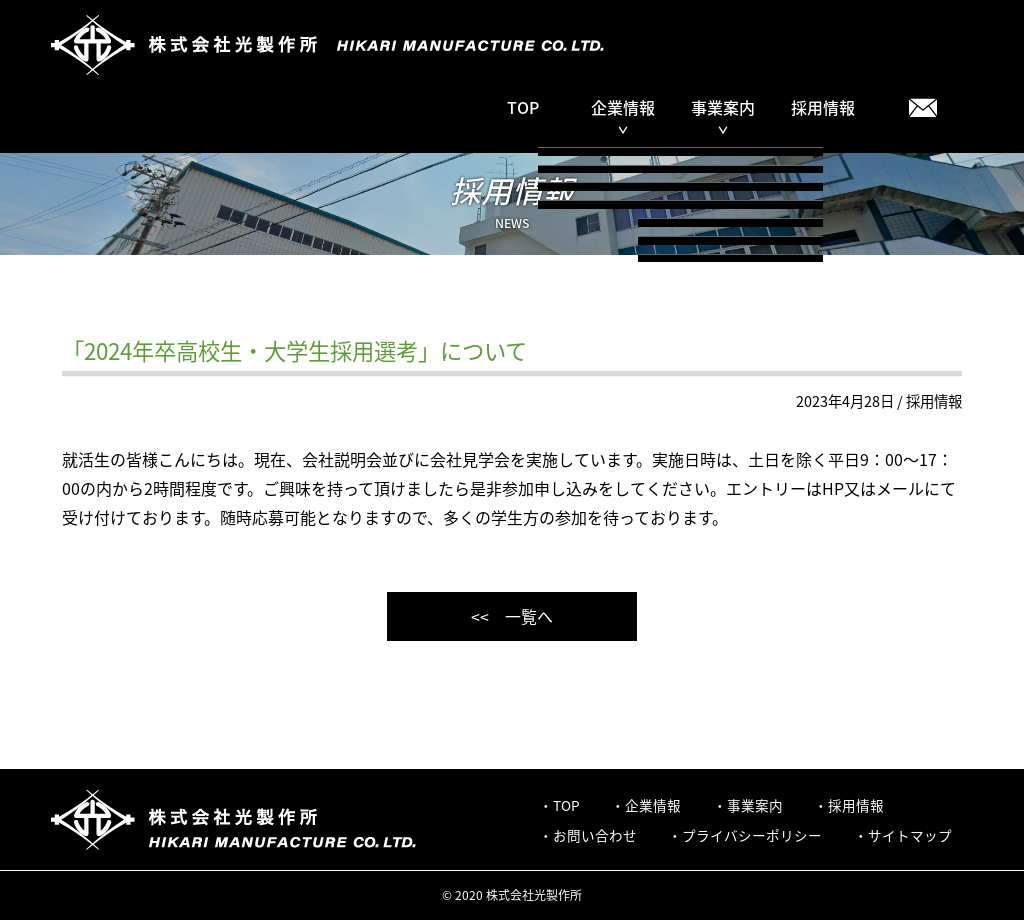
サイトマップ (910, 835)
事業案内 (755, 805)
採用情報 (823, 107)
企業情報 (653, 805)
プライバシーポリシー (752, 835)
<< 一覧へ (512, 616)
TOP (523, 107)
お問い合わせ (595, 835)
